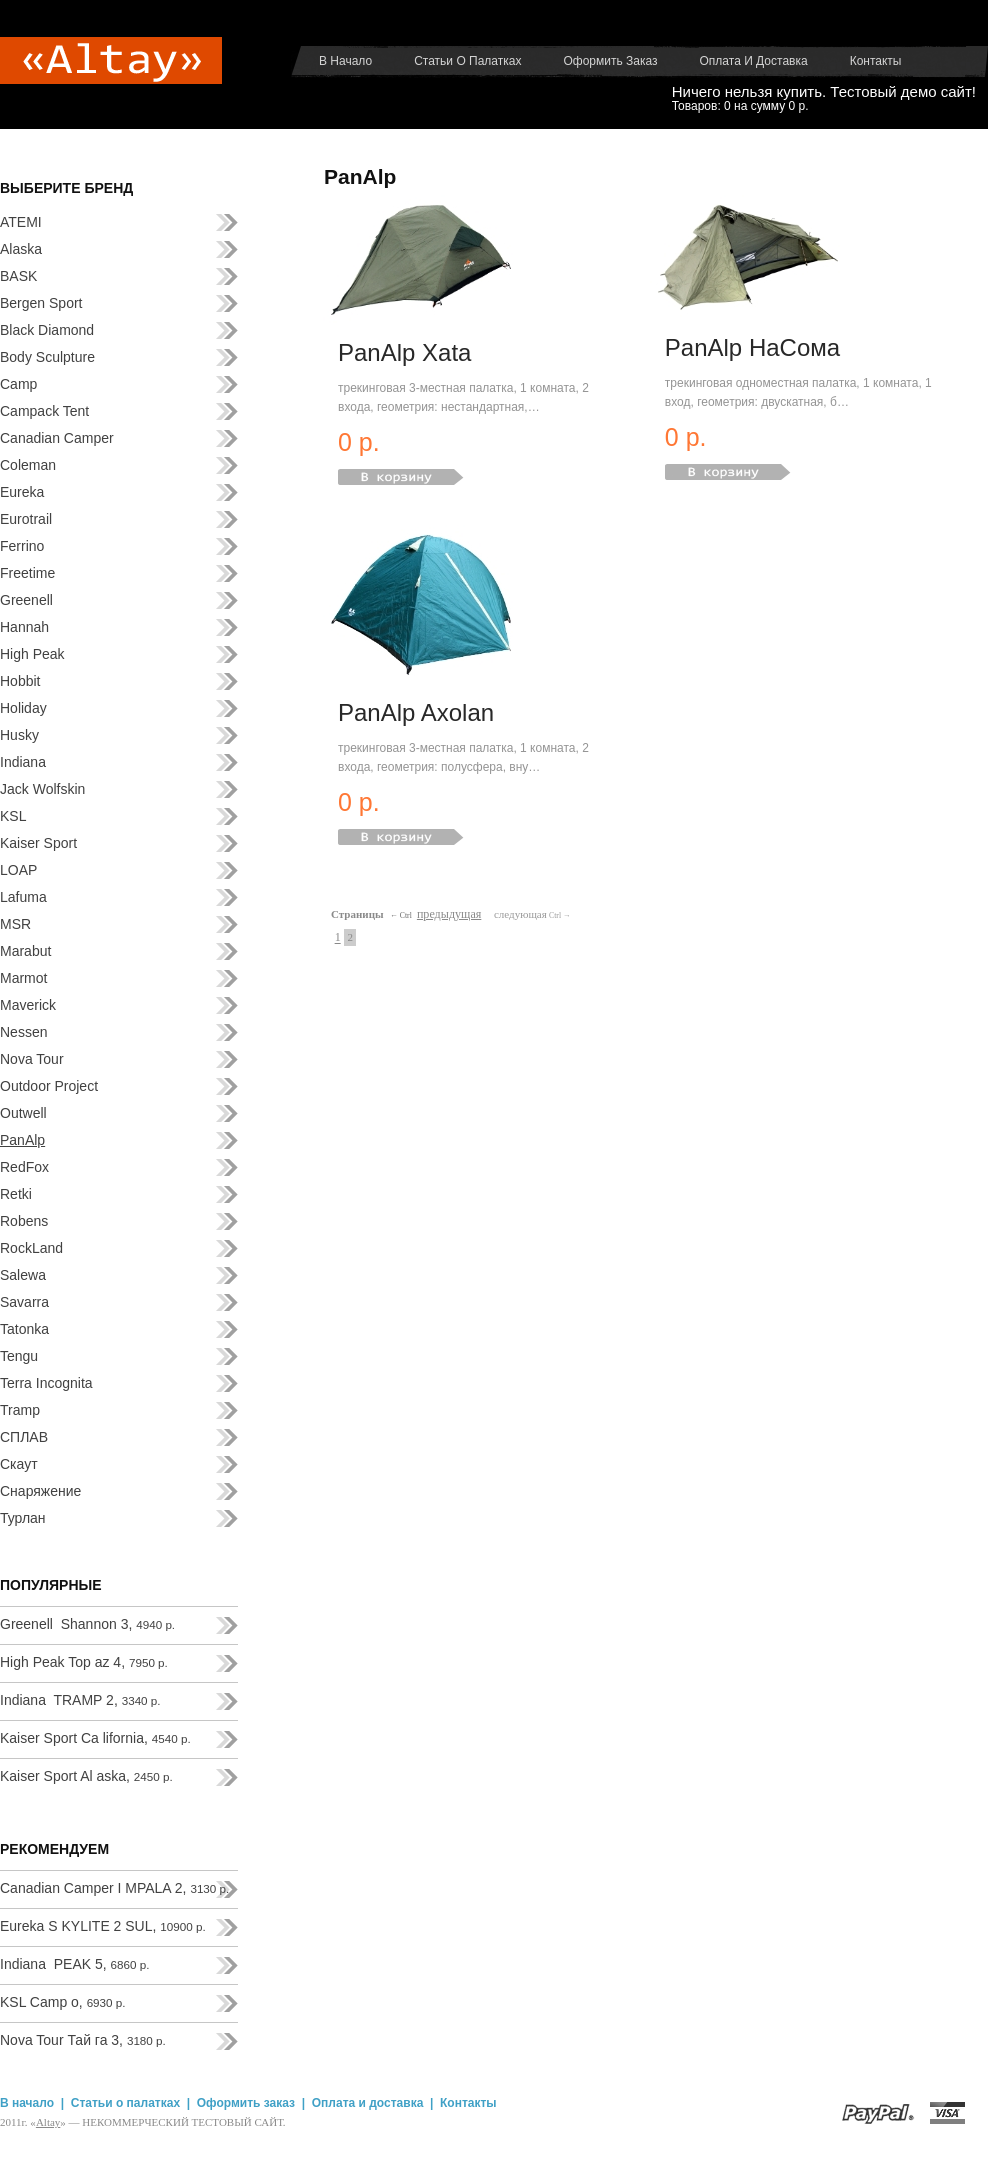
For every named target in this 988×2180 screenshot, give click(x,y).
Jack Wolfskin (42, 789)
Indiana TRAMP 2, (80, 1700)
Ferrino (22, 546)
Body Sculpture (47, 357)
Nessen (23, 1032)
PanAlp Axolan (416, 712)
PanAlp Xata (404, 352)
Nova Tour (32, 1059)
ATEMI (21, 222)
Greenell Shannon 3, (87, 1624)
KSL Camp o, (63, 2002)
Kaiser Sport (38, 843)
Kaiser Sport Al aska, (86, 1776)
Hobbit (20, 681)
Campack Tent (44, 411)
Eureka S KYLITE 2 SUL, (103, 1926)
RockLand (31, 1248)
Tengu (19, 1356)
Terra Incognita (46, 1383)
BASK (18, 276)
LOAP (18, 870)
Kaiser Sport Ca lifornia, (95, 1738)
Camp (18, 384)
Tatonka (24, 1329)
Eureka (22, 492)
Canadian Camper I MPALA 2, (114, 1888)
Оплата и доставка (754, 61)
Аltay (48, 2122)
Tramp (20, 1410)
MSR (15, 924)
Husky (19, 735)
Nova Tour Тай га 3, (83, 2040)
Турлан (23, 1518)
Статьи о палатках (467, 61)
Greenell (26, 600)
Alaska (21, 249)
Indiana (23, 762)
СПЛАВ (24, 1437)
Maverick (28, 1005)
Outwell (23, 1113)
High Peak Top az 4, (84, 1662)
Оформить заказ (610, 61)
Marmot (23, 978)
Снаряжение (40, 1491)
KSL (13, 816)
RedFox (24, 1167)
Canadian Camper (57, 438)
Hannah (24, 627)
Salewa (23, 1275)
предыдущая (449, 914)
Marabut (25, 951)
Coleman (28, 465)
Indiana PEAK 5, (74, 1964)
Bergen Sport (41, 303)
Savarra (24, 1302)
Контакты (876, 61)
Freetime (27, 573)
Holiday (23, 708)
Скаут (19, 1464)
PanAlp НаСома (752, 347)
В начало (345, 61)
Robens (24, 1221)
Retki (16, 1194)
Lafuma (23, 897)
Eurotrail (26, 519)
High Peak (32, 654)
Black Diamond (47, 330)
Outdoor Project (49, 1086)
